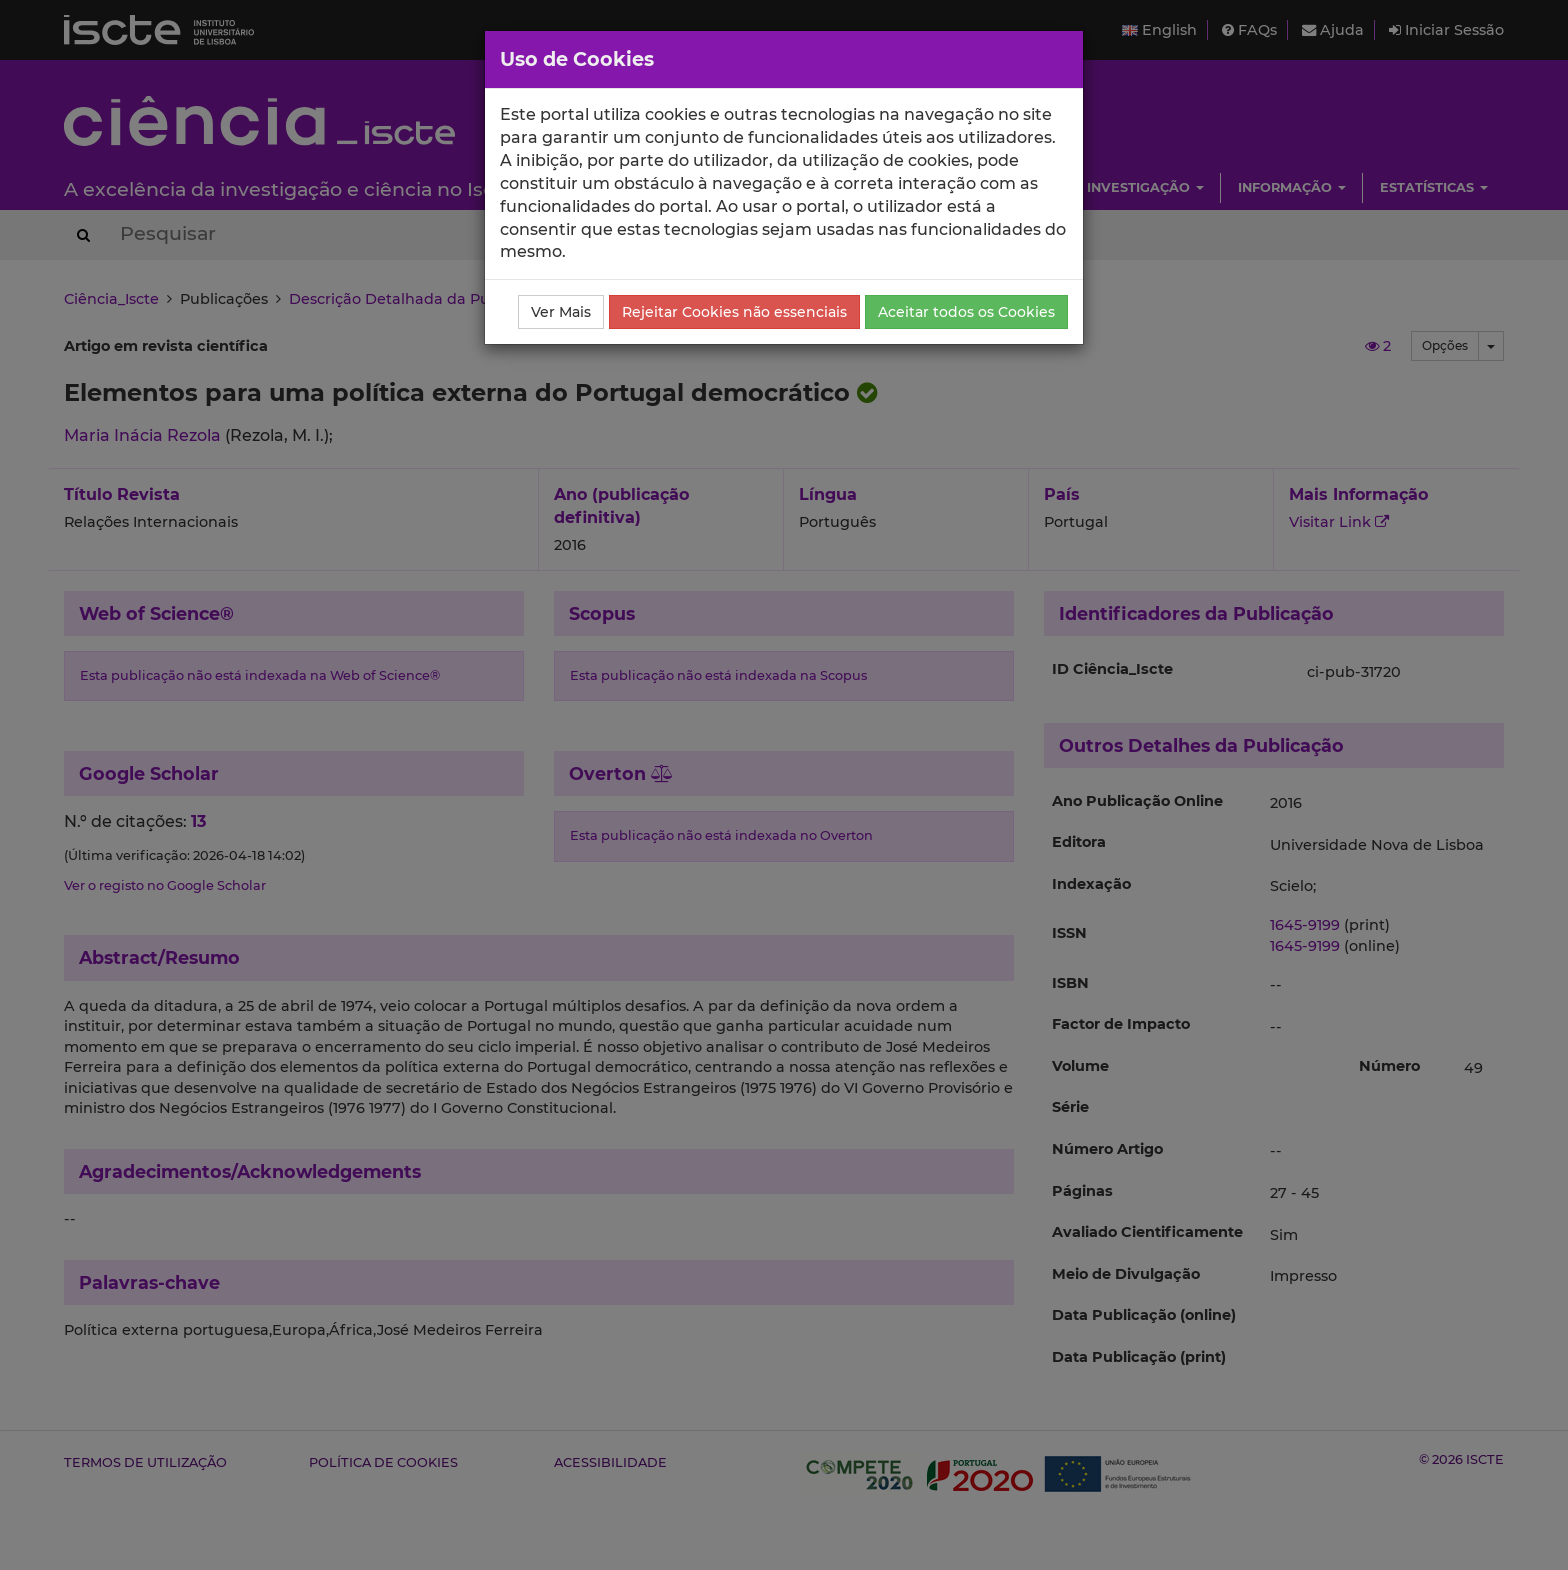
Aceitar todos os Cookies (966, 312)
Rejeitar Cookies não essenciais (734, 312)
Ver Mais (561, 312)
